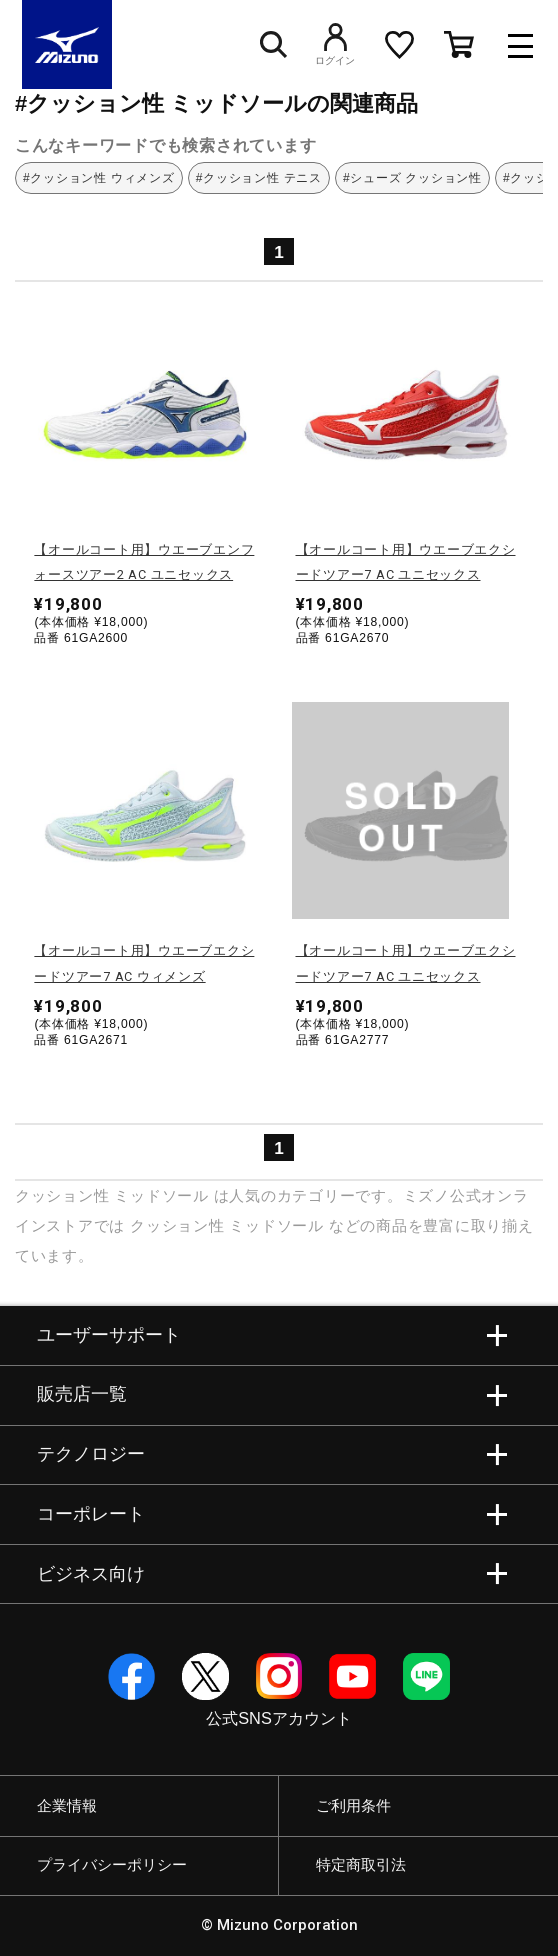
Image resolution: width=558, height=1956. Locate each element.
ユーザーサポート (109, 1335)
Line (426, 1676)
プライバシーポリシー (112, 1865)
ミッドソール (161, 1195)
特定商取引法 (361, 1865)
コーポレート (91, 1513)
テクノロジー (91, 1454)
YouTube (352, 1676)
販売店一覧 (82, 1394)
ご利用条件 (353, 1806)
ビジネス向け (91, 1573)
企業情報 (67, 1806)
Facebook (131, 1676)
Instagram (279, 1676)
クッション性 (62, 1195)
